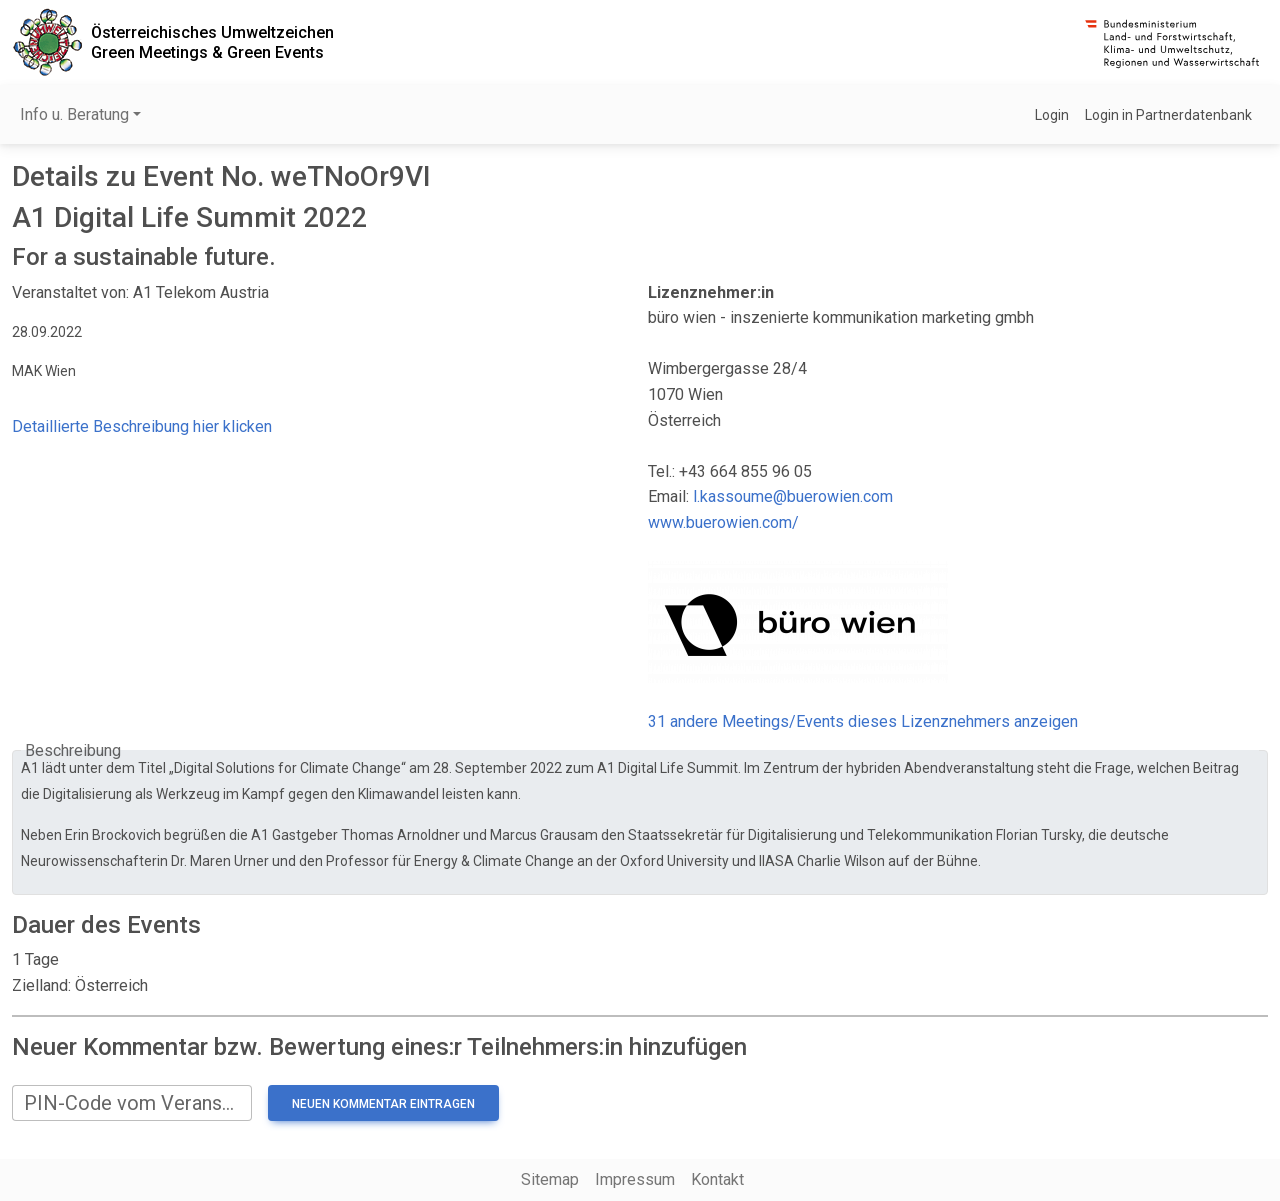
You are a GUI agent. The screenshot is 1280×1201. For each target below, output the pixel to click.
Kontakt (717, 1179)
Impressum (635, 1179)
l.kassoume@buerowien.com (793, 496)
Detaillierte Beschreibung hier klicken (142, 426)
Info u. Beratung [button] (74, 114)
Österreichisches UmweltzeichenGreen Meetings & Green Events (212, 42)
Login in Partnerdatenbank (1168, 115)
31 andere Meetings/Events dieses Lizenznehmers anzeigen (863, 721)
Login (1052, 115)
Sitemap (550, 1179)
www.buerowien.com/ (723, 522)
